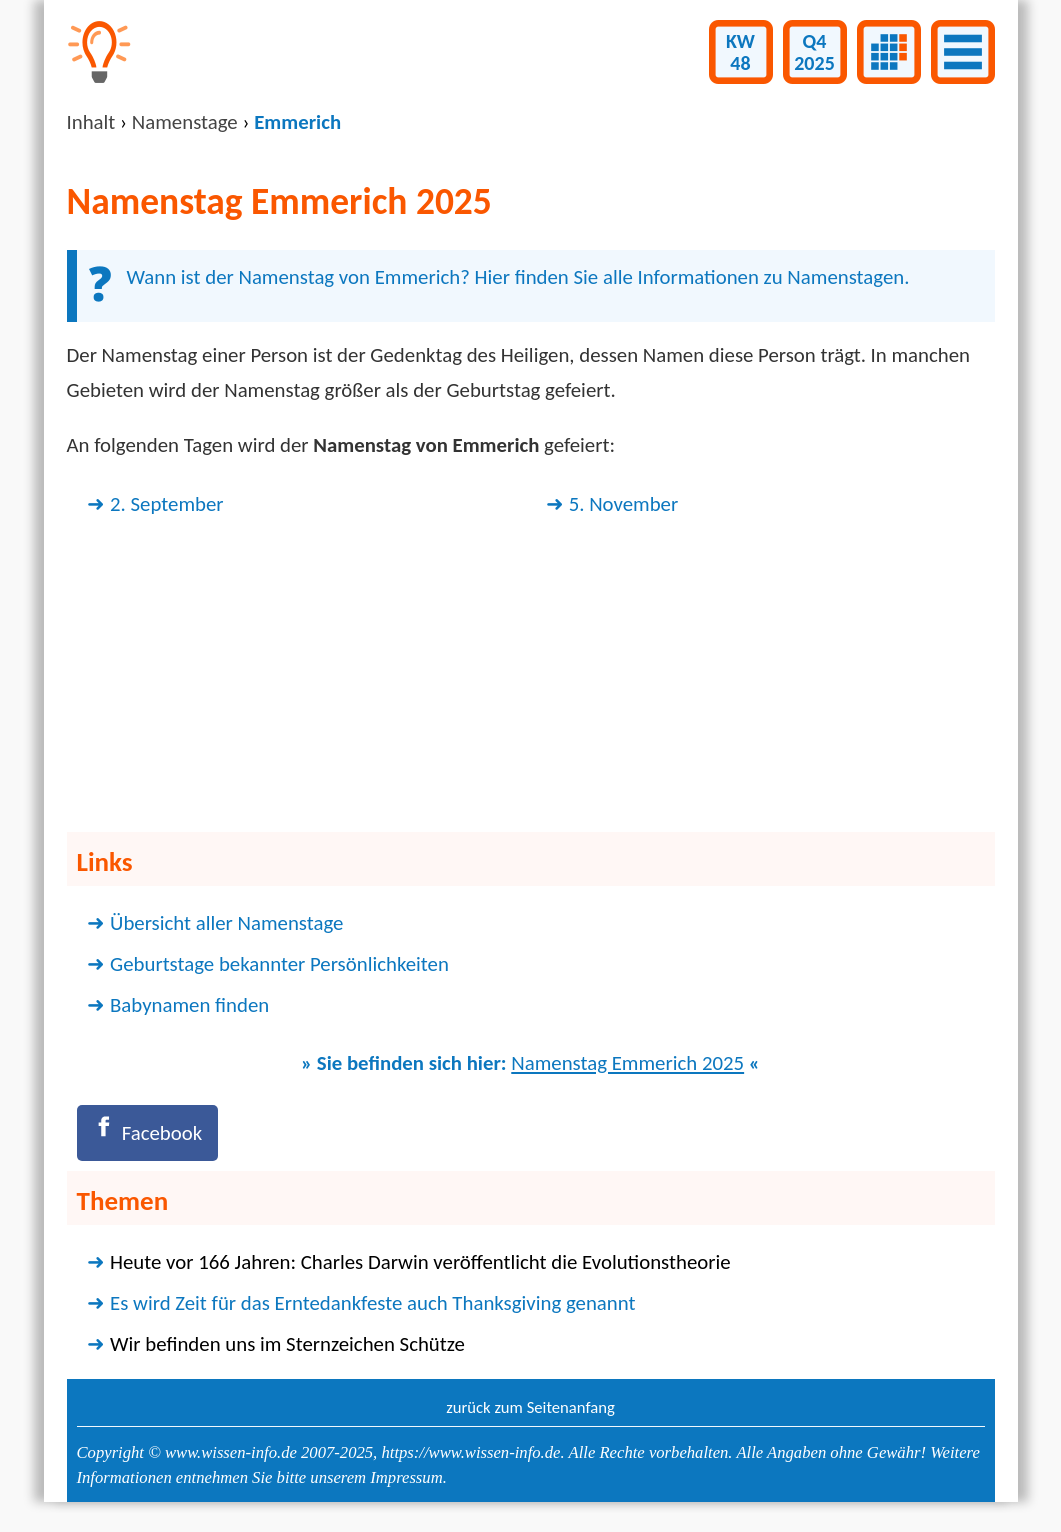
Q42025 (814, 52)
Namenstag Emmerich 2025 (627, 1063)
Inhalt (91, 122)
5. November (624, 504)
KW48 (740, 52)
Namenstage (185, 122)
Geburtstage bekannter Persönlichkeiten (279, 964)
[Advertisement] (531, 679)
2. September (167, 504)
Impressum (406, 1477)
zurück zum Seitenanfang (530, 1407)
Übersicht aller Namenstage (226, 923)
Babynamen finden (189, 1005)
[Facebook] (147, 1132)
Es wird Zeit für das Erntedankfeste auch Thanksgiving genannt (372, 1303)
